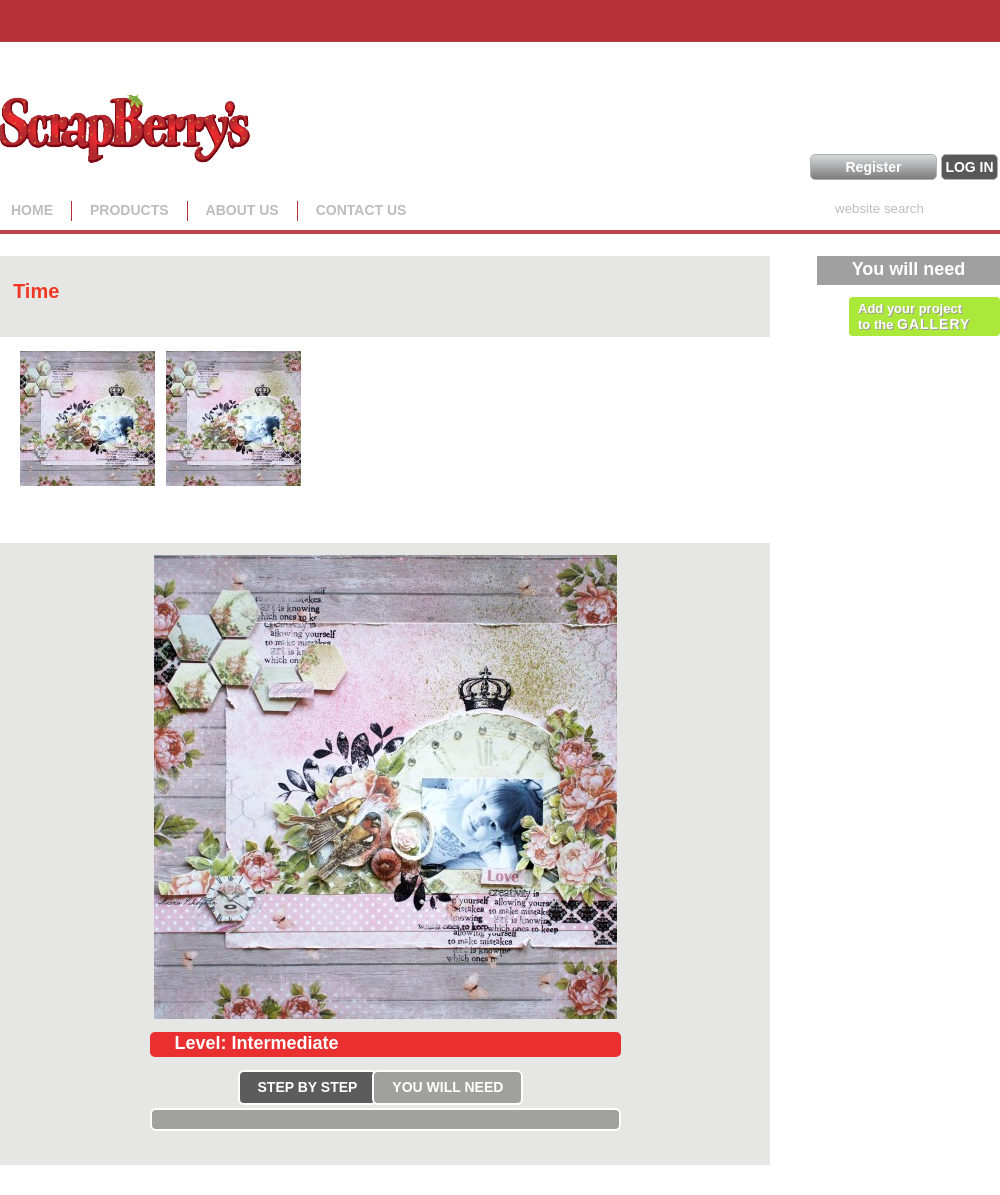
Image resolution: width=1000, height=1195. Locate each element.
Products (129, 210)
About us (242, 210)
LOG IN (969, 167)
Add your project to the (914, 316)
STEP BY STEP (308, 1087)
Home (32, 210)
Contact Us (361, 210)
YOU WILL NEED (447, 1087)
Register (873, 167)
